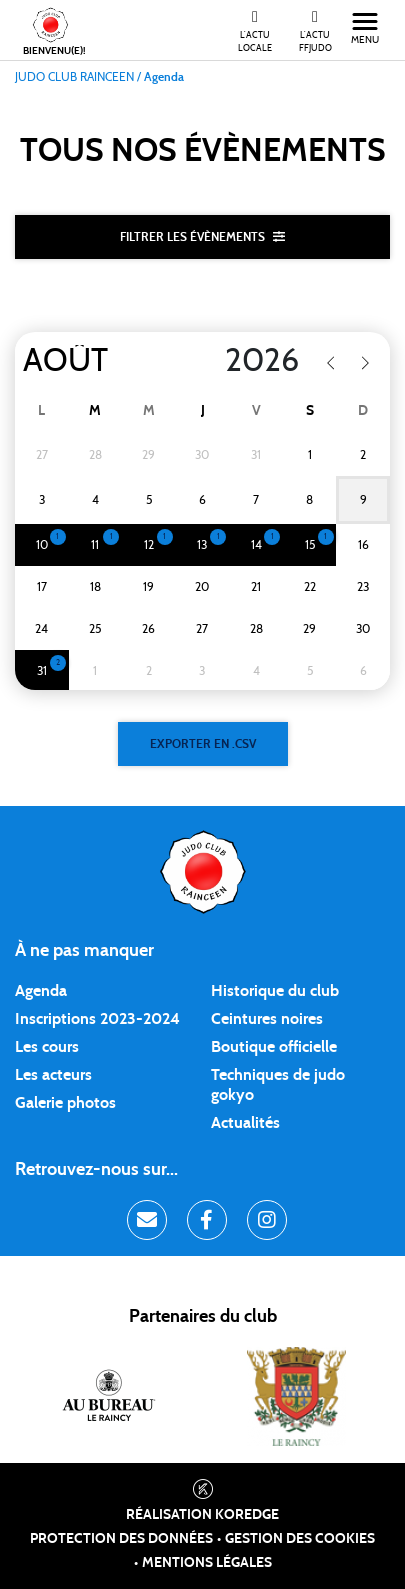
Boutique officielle (274, 1047)
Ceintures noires (267, 1019)
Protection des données (121, 1539)
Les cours (47, 1047)
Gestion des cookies (300, 1539)
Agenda (41, 991)
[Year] (242, 361)
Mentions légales (207, 1563)
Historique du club (275, 991)
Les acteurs (53, 1075)
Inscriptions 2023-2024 (97, 1019)
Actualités (245, 1123)
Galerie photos (65, 1103)
